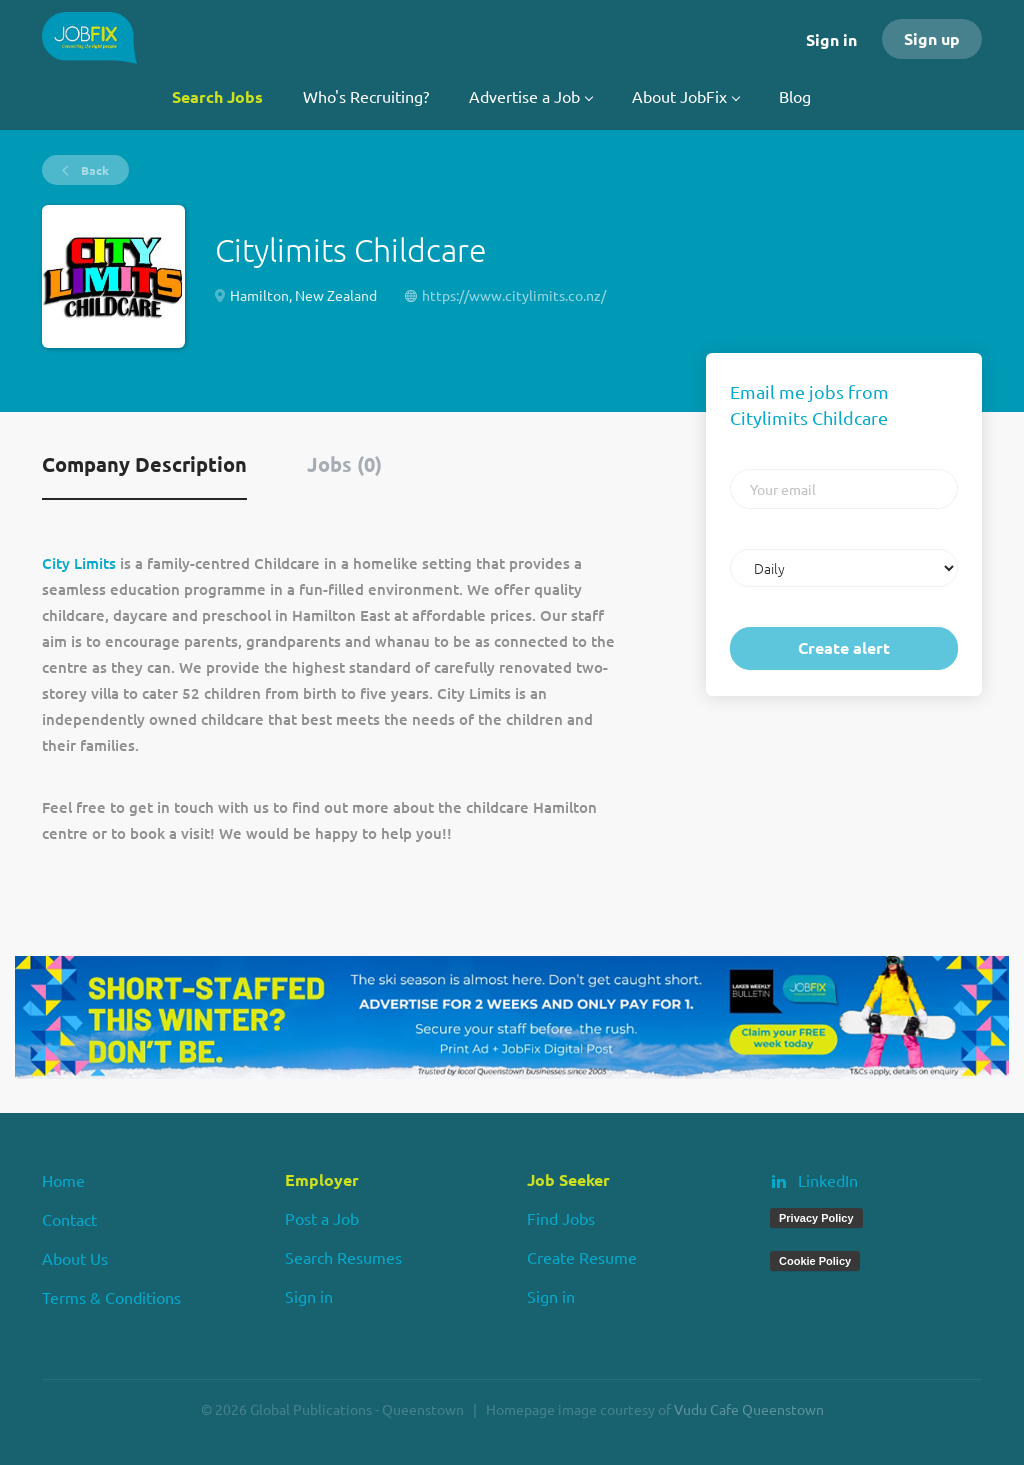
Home (63, 1180)
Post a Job (322, 1218)
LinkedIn (828, 1180)
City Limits (79, 563)
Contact (69, 1219)
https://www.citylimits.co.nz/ (514, 295)
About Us (75, 1258)
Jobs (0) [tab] (344, 464)
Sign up (932, 38)
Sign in (831, 39)
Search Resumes (343, 1257)
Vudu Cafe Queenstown (749, 1409)
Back (93, 170)
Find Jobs (561, 1218)
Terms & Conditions (111, 1297)
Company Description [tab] (144, 464)
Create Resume (582, 1257)
